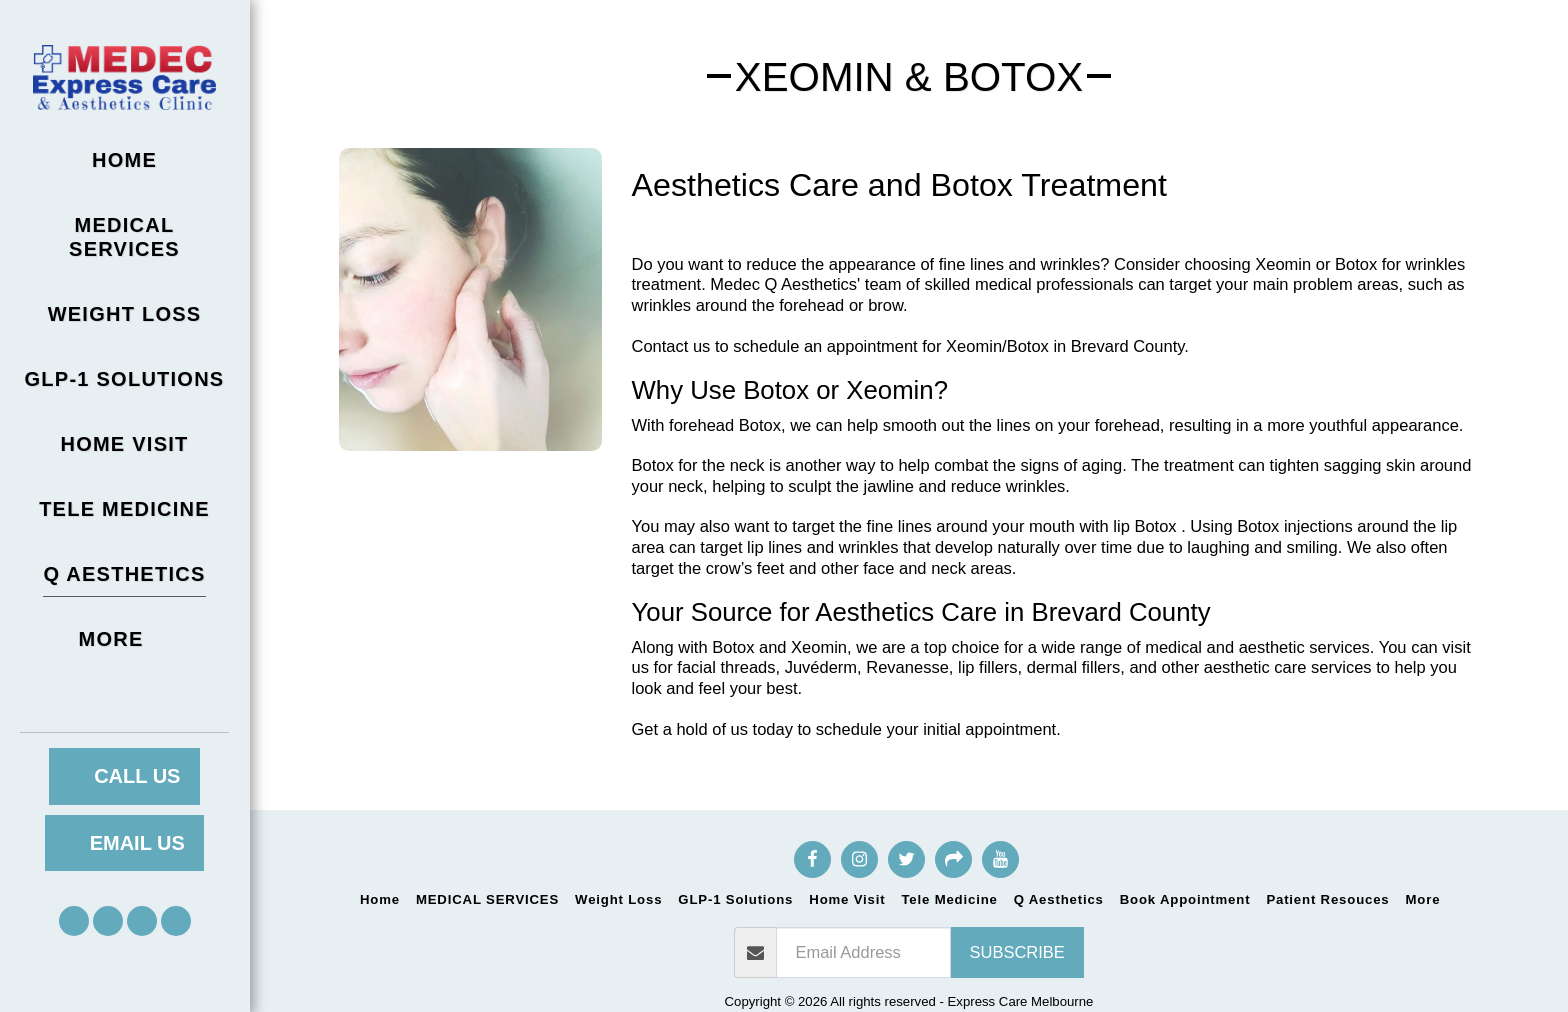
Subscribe (1017, 952)
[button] (74, 921)
